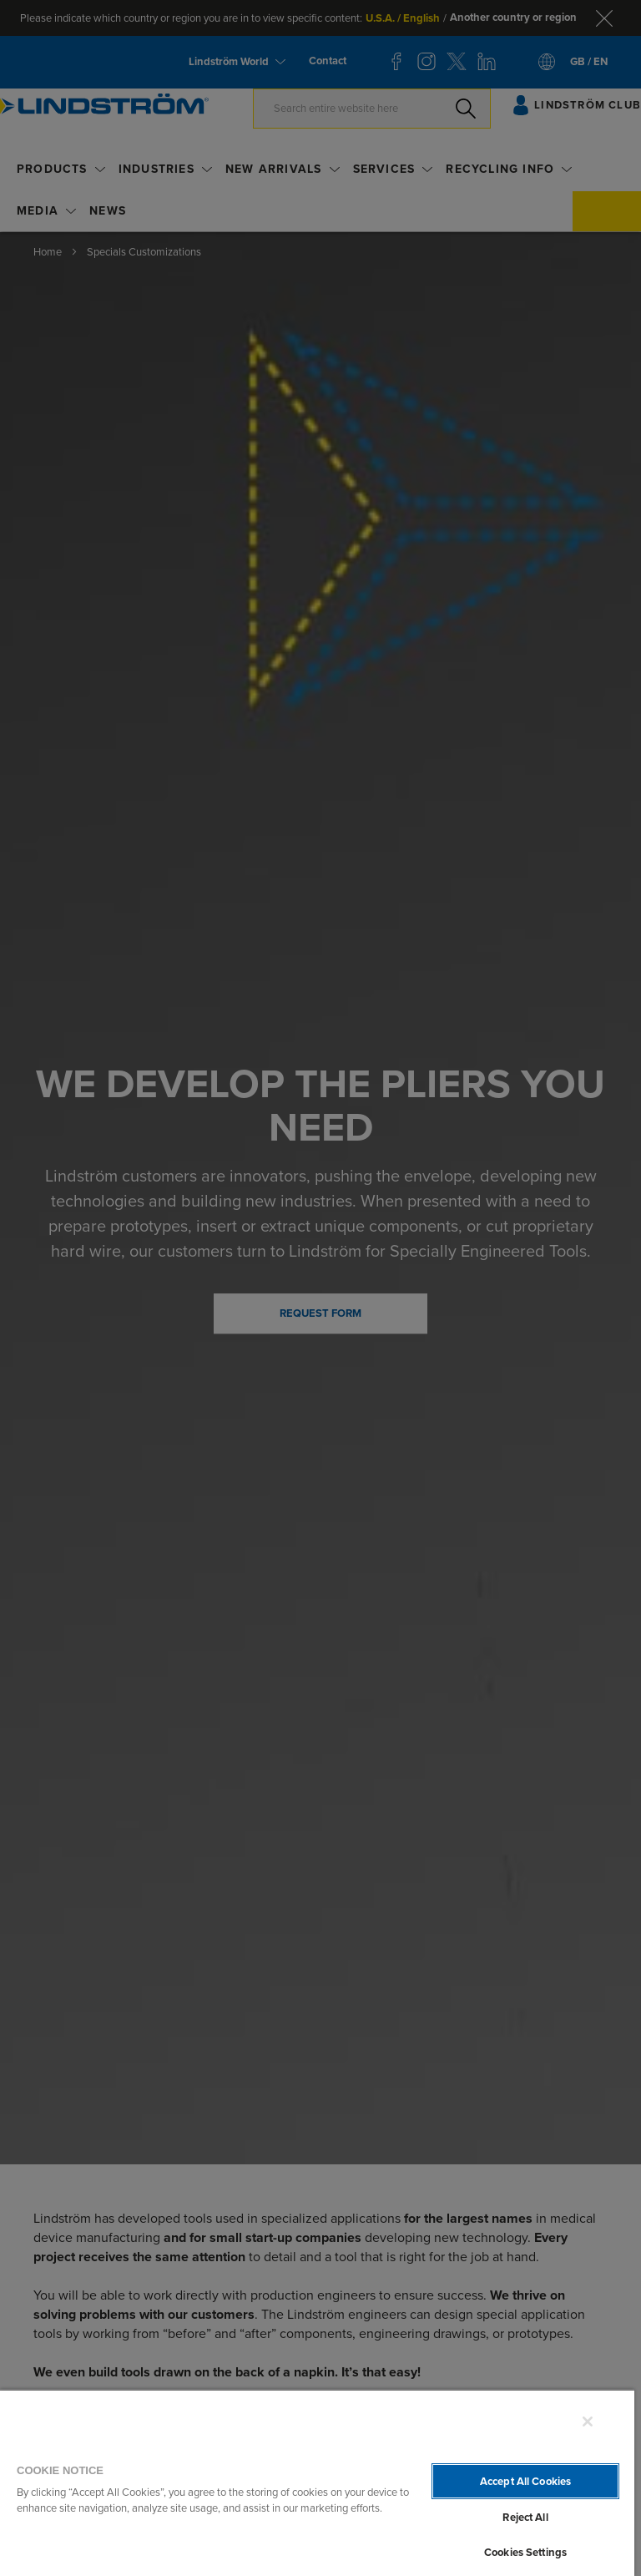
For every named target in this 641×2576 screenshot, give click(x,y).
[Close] (587, 2421)
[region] (317, 2482)
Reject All (525, 2517)
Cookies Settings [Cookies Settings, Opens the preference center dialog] (525, 2552)
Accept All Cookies (525, 2481)
